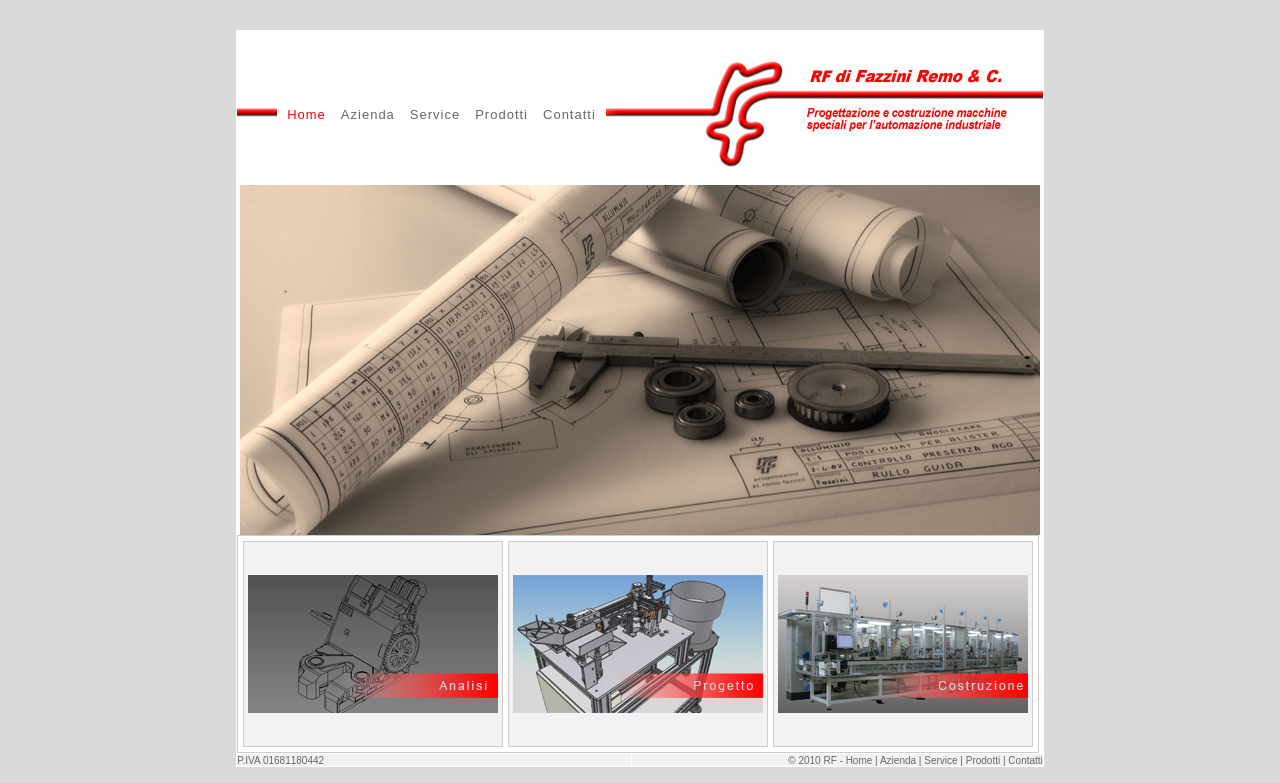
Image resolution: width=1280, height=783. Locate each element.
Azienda (368, 114)
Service (435, 114)
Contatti (569, 114)
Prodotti (501, 114)
